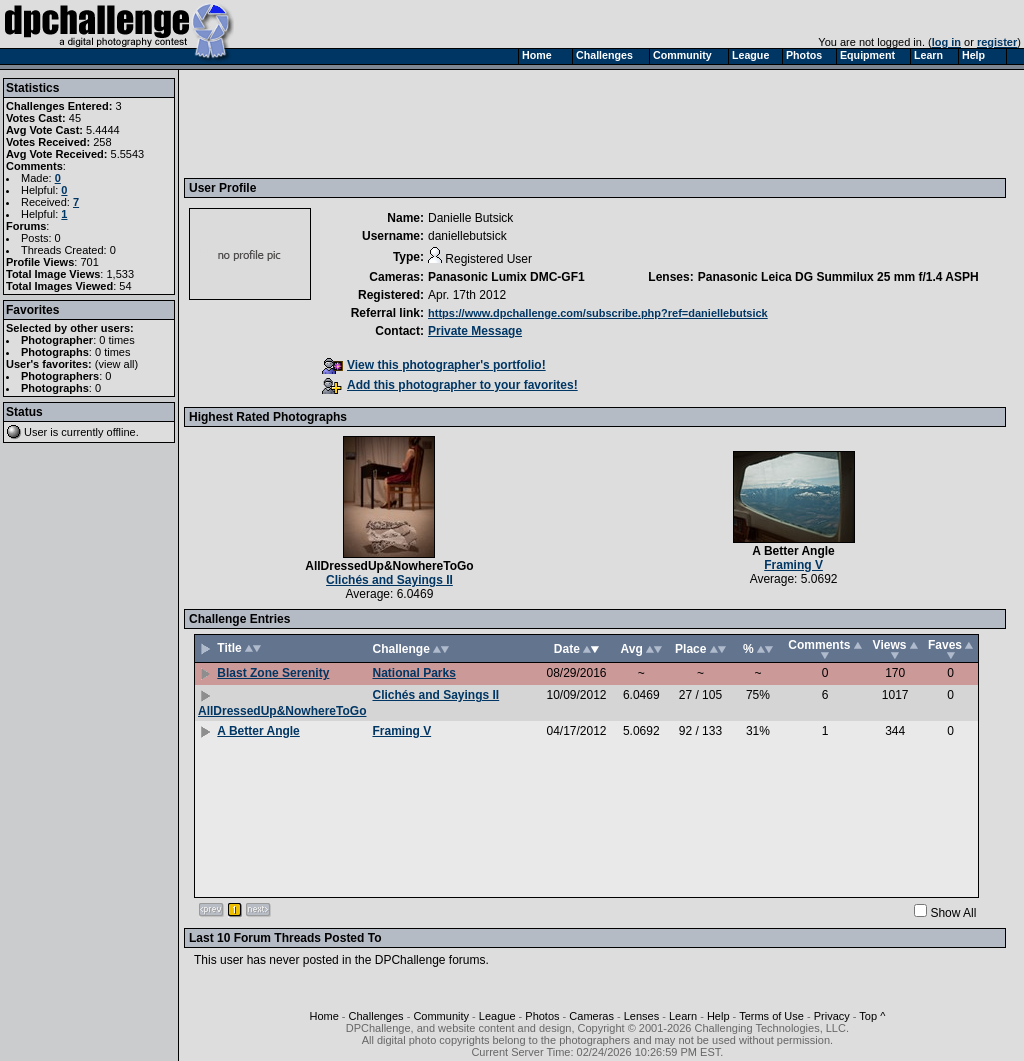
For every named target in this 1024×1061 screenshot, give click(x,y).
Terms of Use (771, 1016)
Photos (542, 1016)
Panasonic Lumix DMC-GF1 (506, 277)
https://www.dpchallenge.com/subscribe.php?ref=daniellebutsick (598, 313)
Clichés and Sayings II (389, 580)
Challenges (376, 1016)
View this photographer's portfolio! (434, 365)
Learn (683, 1016)
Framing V (793, 565)
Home (323, 1016)
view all (117, 364)
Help (718, 1016)
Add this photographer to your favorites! (450, 385)
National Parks (413, 673)
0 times (116, 340)
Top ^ (872, 1016)
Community (441, 1016)
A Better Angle (793, 551)
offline (121, 432)
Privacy (832, 1016)
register (997, 42)
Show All (953, 913)
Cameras (591, 1016)
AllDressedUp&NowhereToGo (389, 566)
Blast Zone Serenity (273, 673)
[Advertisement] (553, 123)
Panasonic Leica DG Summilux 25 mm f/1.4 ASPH (838, 277)
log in (946, 42)
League (497, 1016)
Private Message (475, 331)
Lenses (641, 1016)
